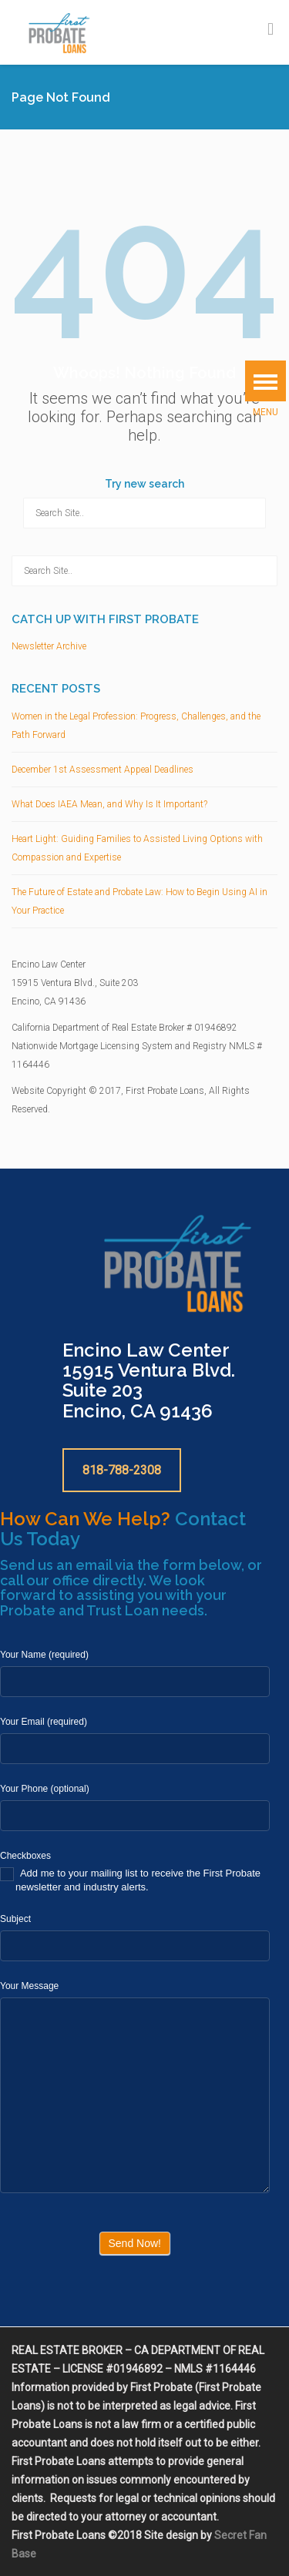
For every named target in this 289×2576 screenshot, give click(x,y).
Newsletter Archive (49, 646)
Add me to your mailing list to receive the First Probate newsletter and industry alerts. (130, 1880)
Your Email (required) (43, 1721)
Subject (15, 1919)
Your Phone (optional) (44, 1788)
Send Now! (135, 2243)
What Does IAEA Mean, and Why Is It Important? (109, 804)
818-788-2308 (121, 1470)
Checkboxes (25, 1855)
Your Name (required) (44, 1654)
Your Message (29, 1986)
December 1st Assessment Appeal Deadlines (102, 769)
